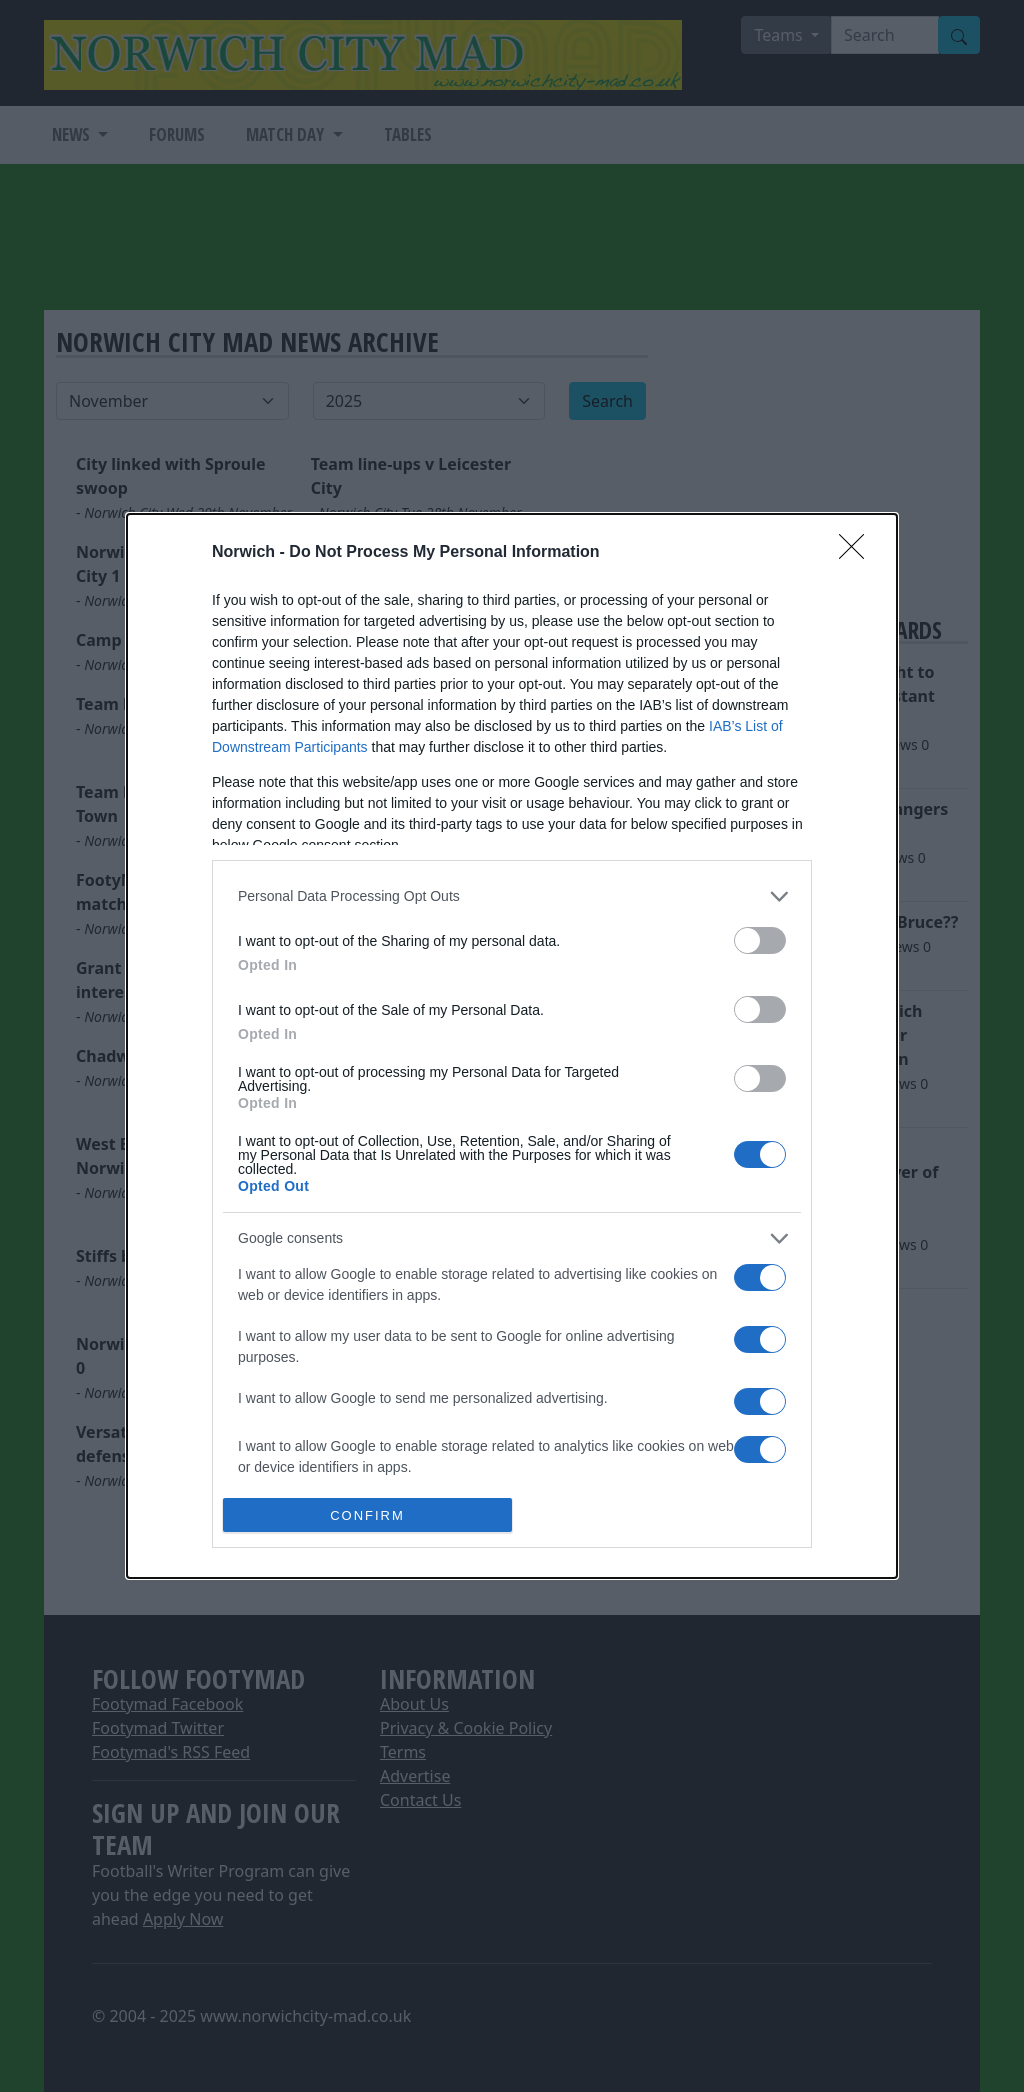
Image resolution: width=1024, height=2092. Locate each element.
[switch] (760, 940)
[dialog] (512, 1046)
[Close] (858, 553)
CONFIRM (367, 1515)
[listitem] (512, 896)
